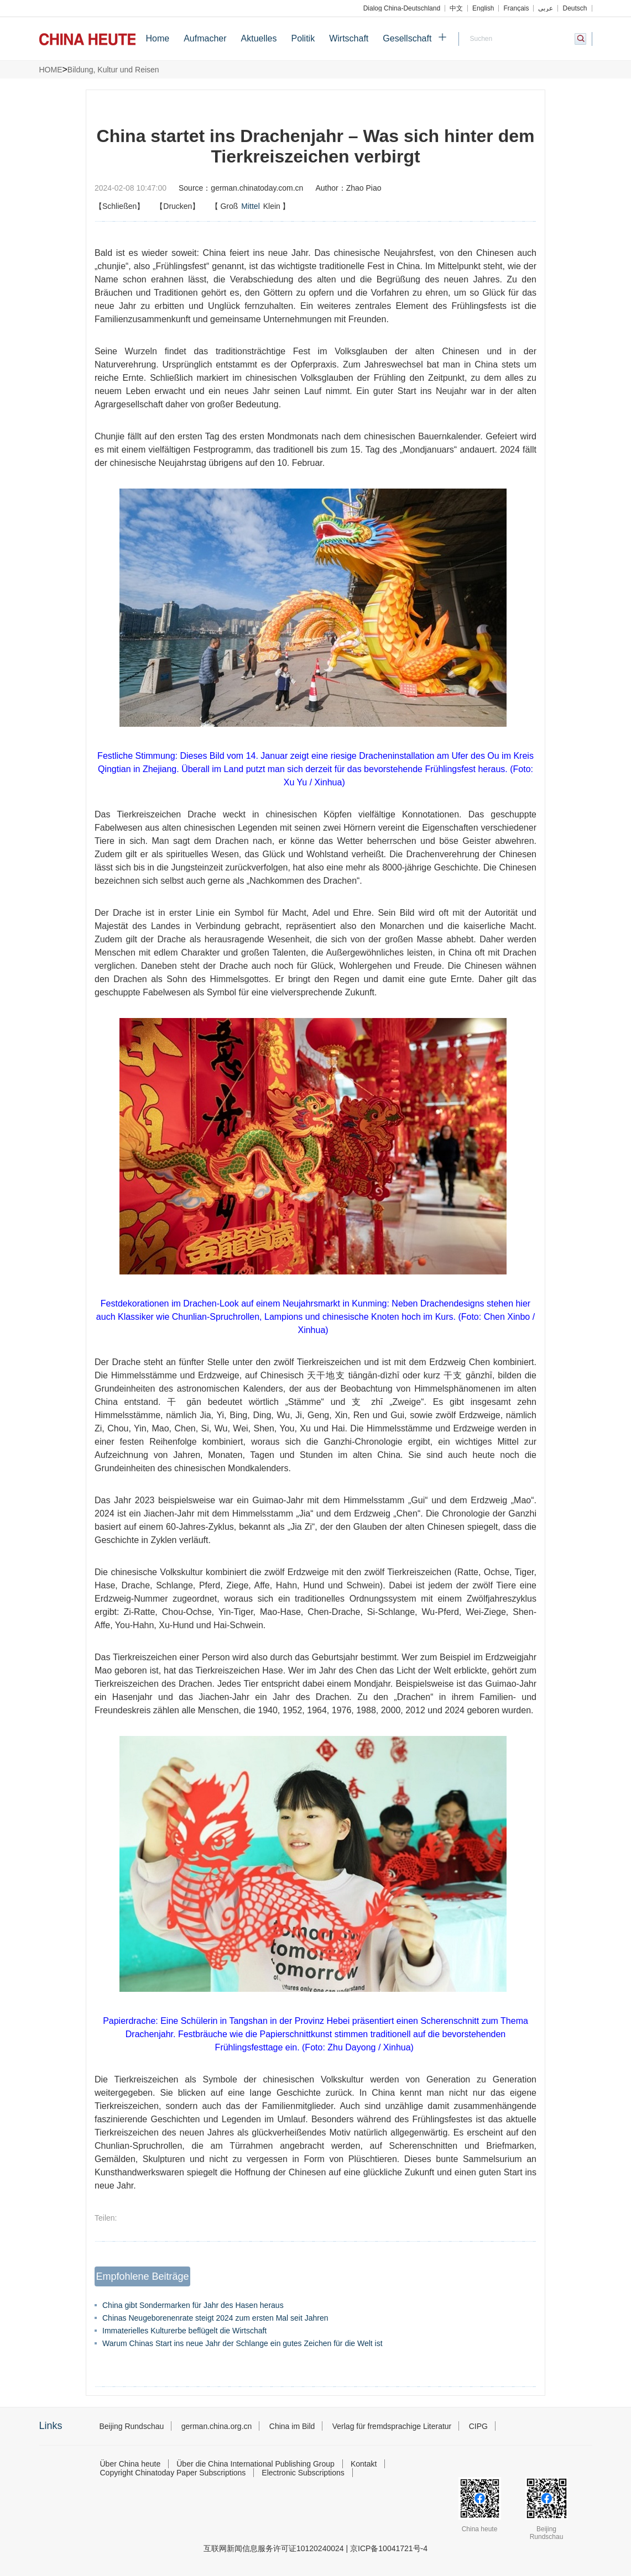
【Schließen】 (119, 206)
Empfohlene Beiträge (142, 2276)
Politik (303, 38)
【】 (250, 206)
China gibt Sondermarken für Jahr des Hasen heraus (193, 2305)
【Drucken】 (177, 206)
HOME (50, 69)
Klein (271, 206)
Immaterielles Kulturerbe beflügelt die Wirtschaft (184, 2330)
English (483, 8)
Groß (229, 206)
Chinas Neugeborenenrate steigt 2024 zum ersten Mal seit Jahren (215, 2317)
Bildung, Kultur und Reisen (113, 69)
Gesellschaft (407, 38)
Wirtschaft (348, 38)
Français (516, 8)
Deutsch (574, 8)
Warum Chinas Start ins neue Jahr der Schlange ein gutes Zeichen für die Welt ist (242, 2343)
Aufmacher (205, 38)
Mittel (250, 206)
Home (158, 38)
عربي (545, 8)
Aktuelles (259, 38)
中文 (456, 8)
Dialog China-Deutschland (401, 8)
